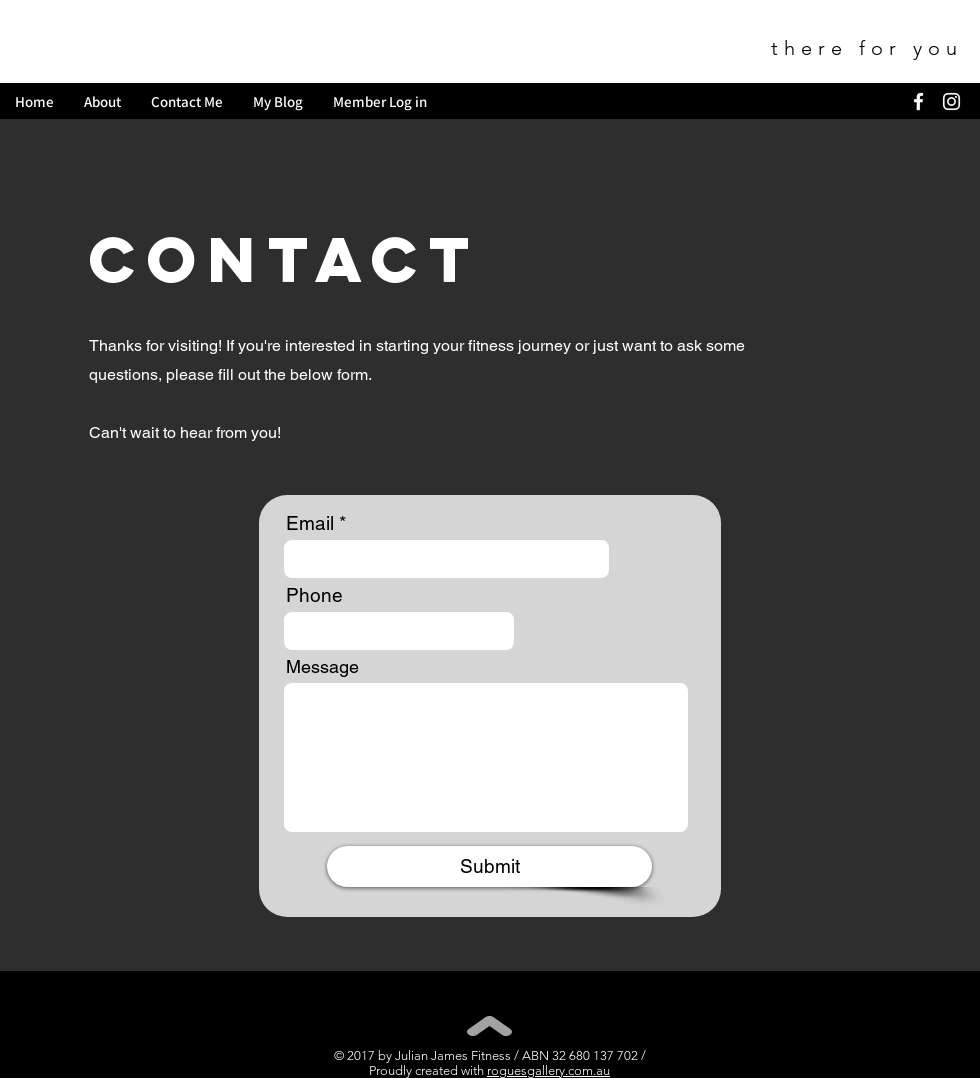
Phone (314, 595)
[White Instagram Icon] (951, 101)
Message (322, 667)
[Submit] (489, 866)
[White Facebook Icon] (918, 101)
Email (310, 523)
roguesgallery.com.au (548, 1070)
